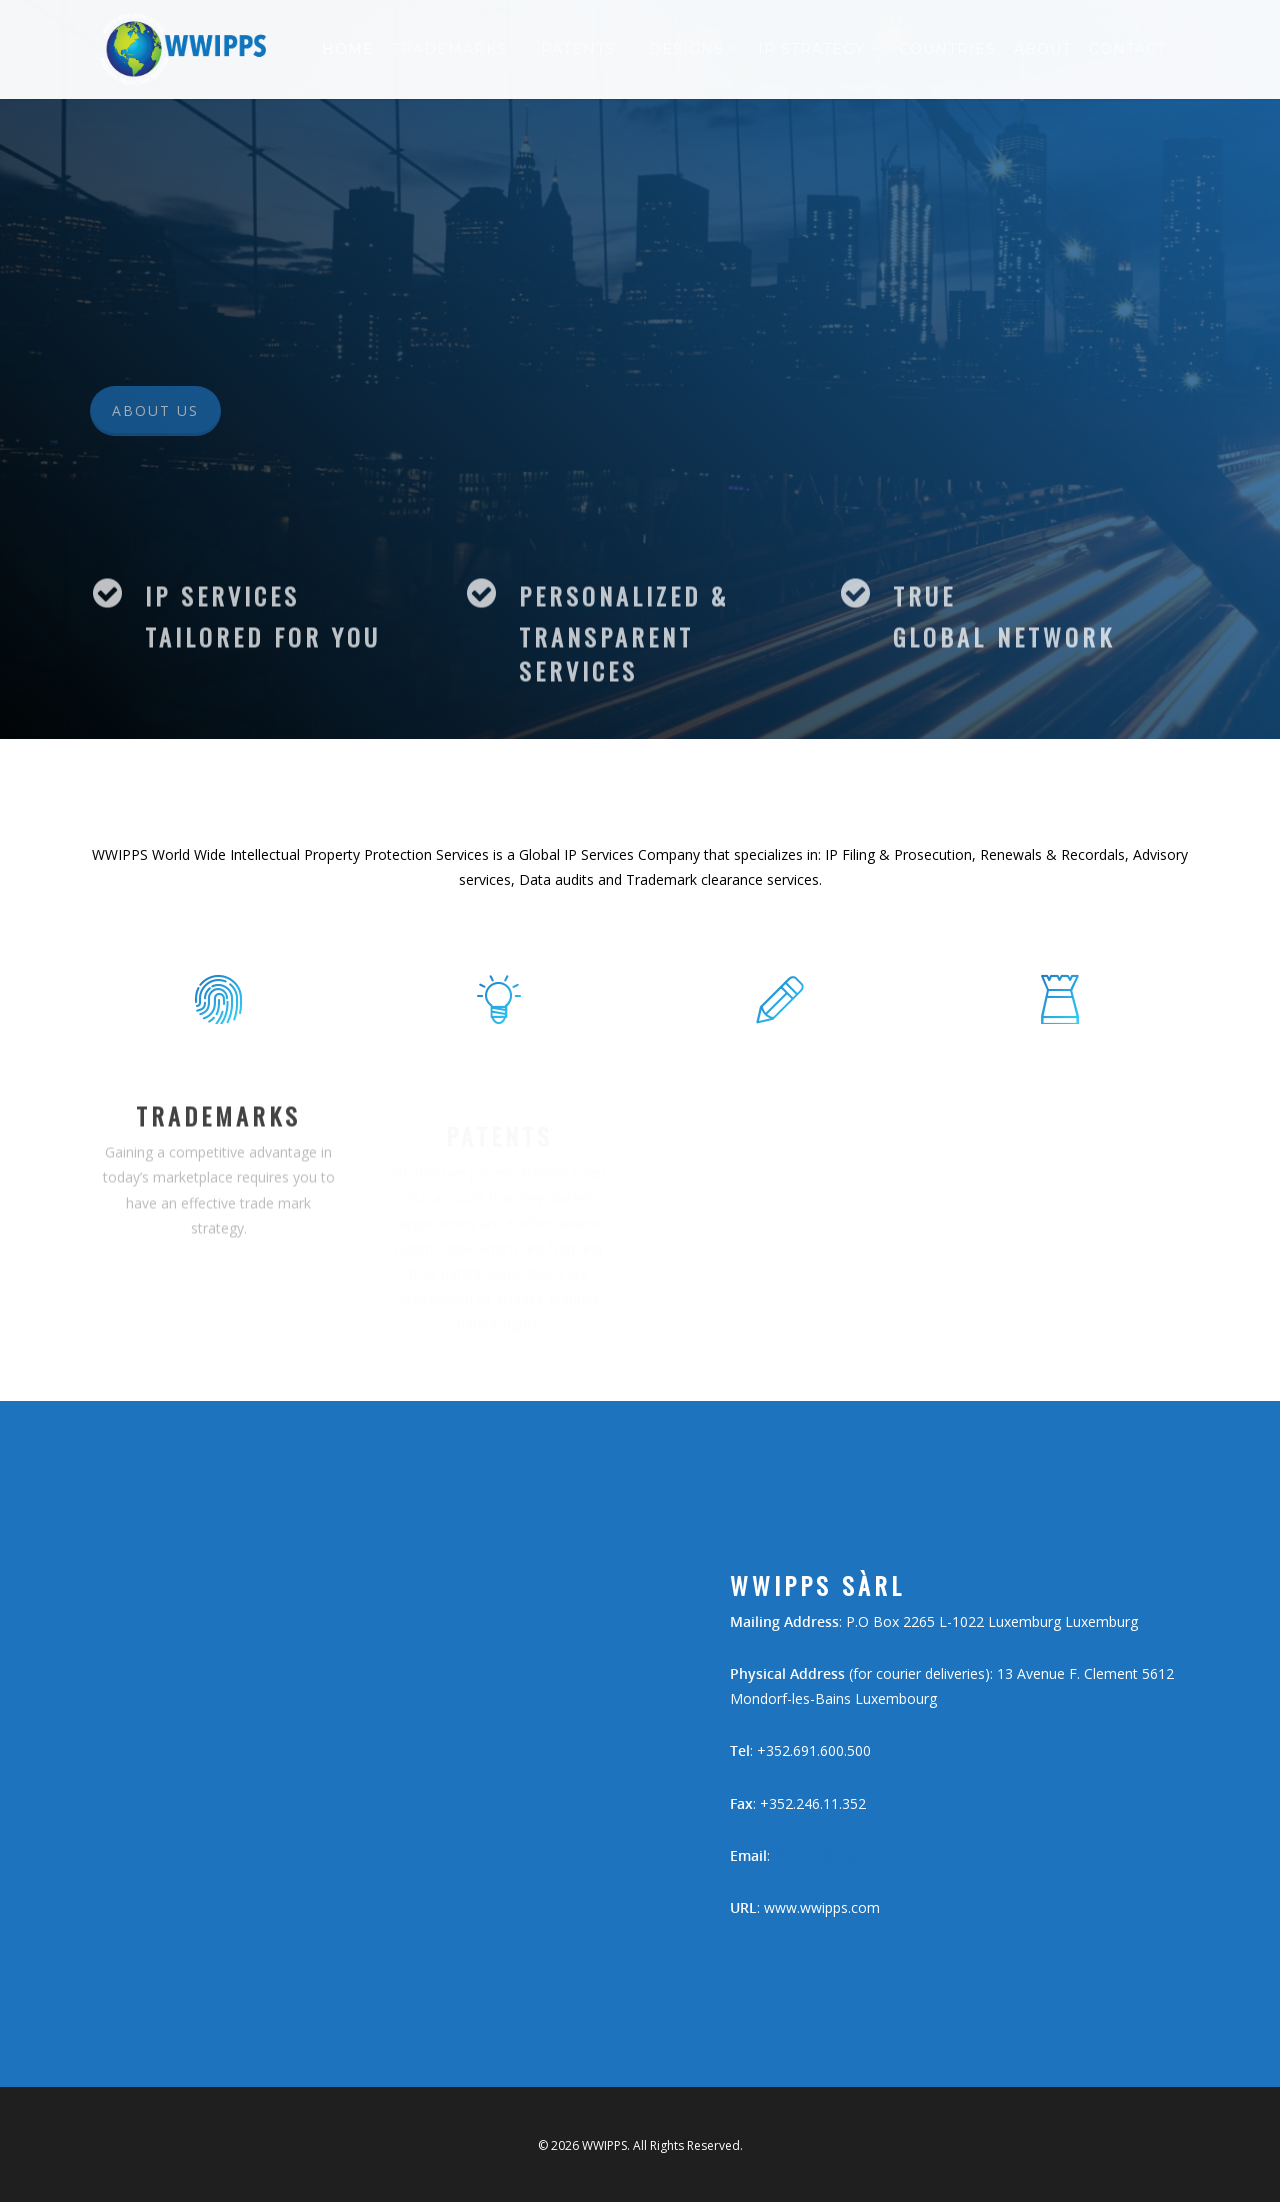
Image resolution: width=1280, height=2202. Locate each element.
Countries (947, 49)
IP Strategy (819, 50)
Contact (1127, 49)
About (1042, 49)
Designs (694, 50)
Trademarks (457, 50)
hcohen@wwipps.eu (838, 1855)
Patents (586, 50)
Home (348, 49)
